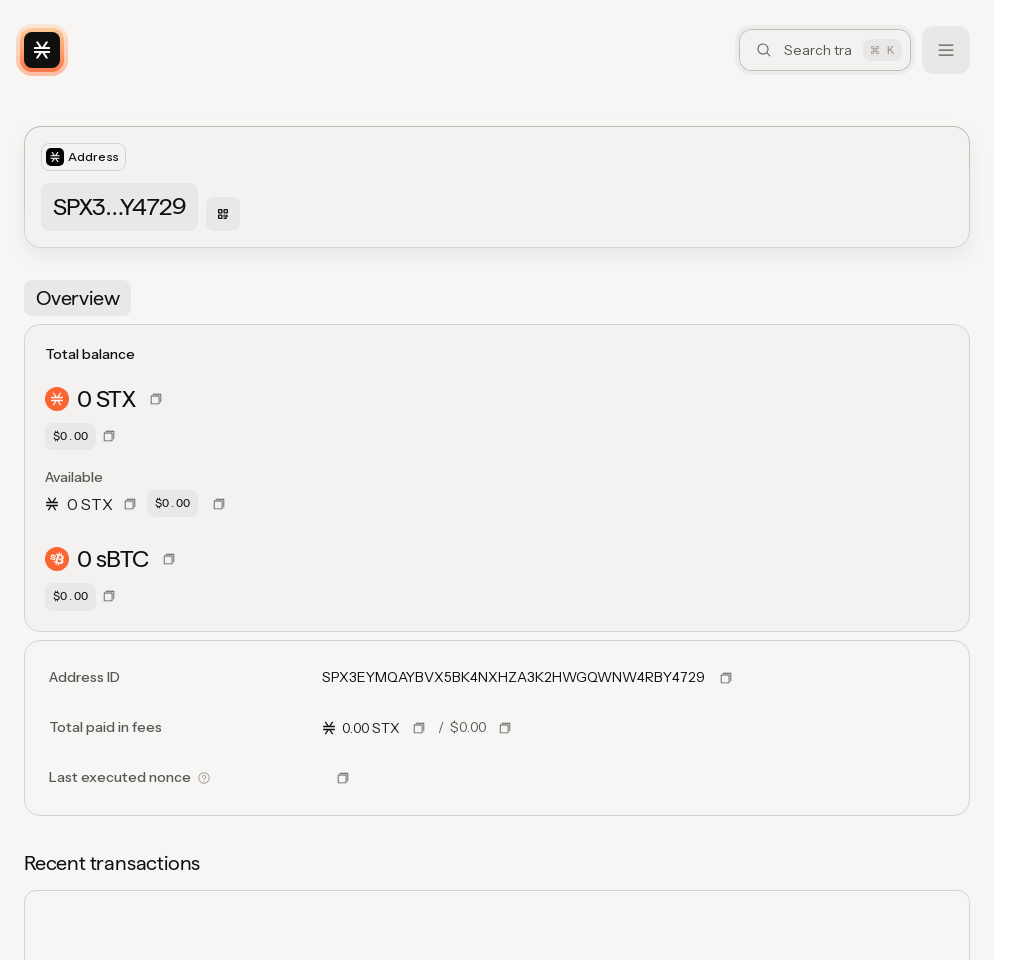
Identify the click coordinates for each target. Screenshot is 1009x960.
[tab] (77, 298)
